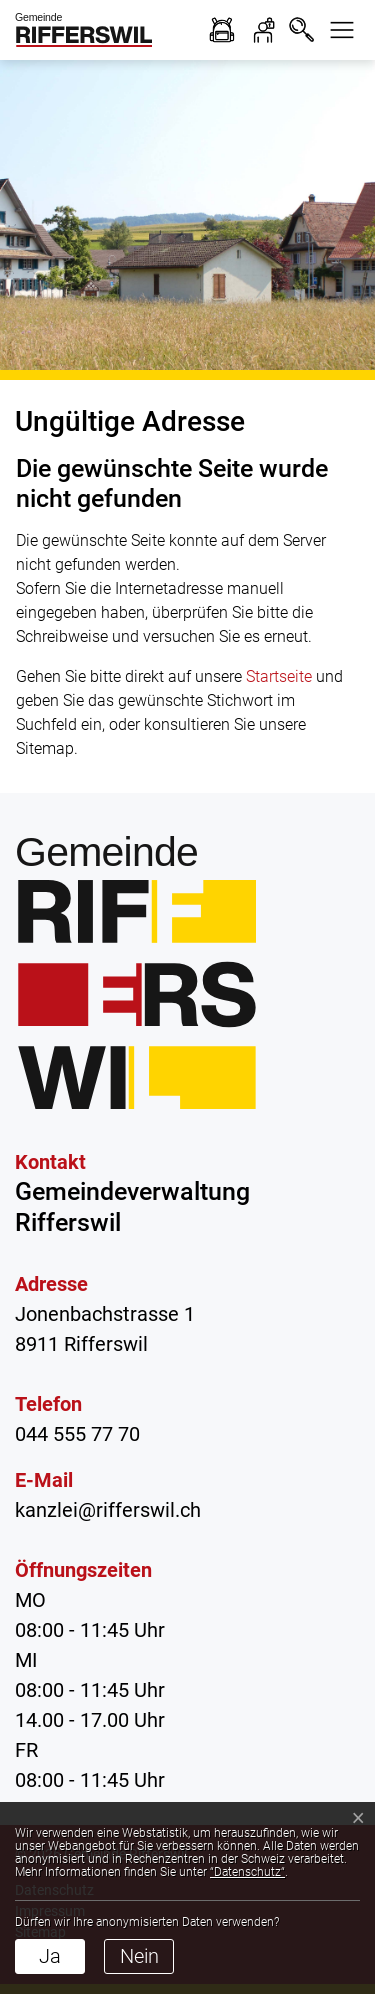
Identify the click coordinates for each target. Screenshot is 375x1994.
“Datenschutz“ (247, 1872)
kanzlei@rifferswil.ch (108, 1510)
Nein (139, 1956)
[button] (342, 30)
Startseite (279, 676)
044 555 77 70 (77, 1434)
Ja (50, 1956)
